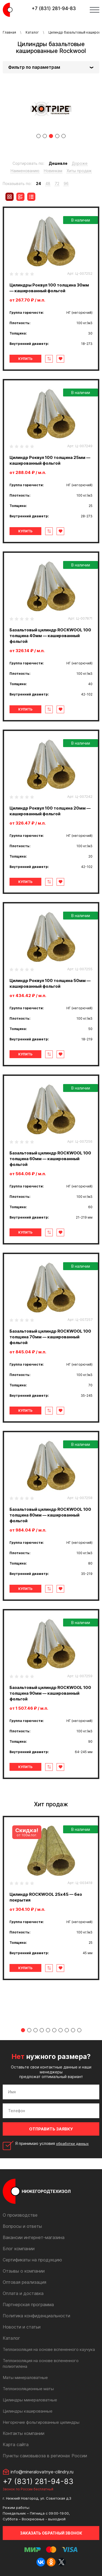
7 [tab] (60, 2030)
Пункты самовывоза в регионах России (45, 2455)
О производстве (20, 2215)
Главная (9, 32)
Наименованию (25, 170)
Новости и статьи (22, 2327)
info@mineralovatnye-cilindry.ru (42, 2471)
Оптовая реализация (24, 2282)
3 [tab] (51, 136)
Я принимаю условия (52, 2143)
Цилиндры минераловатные (30, 2399)
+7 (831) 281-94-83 (54, 8)
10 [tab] (79, 2030)
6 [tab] (54, 2030)
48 (47, 183)
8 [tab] (67, 2030)
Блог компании (19, 2248)
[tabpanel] (51, 108)
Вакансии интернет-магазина (33, 2237)
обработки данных (72, 2143)
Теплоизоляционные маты (28, 2388)
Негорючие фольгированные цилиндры (41, 2422)
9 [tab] (73, 2030)
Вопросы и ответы (22, 2226)
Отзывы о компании (24, 2271)
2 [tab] (45, 136)
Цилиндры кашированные (27, 2411)
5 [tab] (63, 136)
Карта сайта (16, 2444)
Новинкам (53, 170)
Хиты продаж (79, 170)
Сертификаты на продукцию (32, 2259)
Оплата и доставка (23, 2293)
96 (66, 183)
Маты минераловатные (25, 2377)
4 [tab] (57, 136)
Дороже (80, 163)
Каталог (32, 32)
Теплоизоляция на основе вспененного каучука (49, 2349)
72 (57, 183)
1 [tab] (38, 136)
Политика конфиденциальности (36, 2315)
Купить (25, 359)
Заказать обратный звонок (51, 2533)
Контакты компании (23, 2433)
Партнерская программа (28, 2304)
